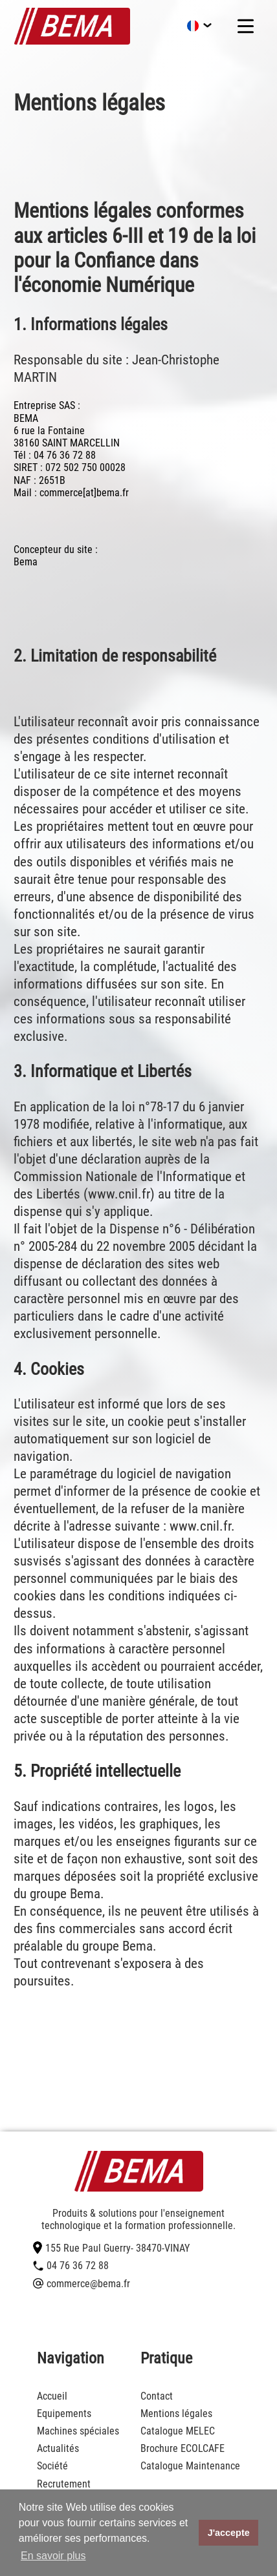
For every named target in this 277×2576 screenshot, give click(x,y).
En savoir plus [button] (53, 2555)
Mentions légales (176, 2413)
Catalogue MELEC (177, 2431)
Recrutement (64, 2484)
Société (52, 2466)
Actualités (58, 2448)
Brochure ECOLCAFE (182, 2448)
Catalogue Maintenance (190, 2466)
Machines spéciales (78, 2431)
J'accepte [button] (229, 2533)
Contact (156, 2396)
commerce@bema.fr (81, 2284)
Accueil (52, 2396)
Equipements (64, 2413)
